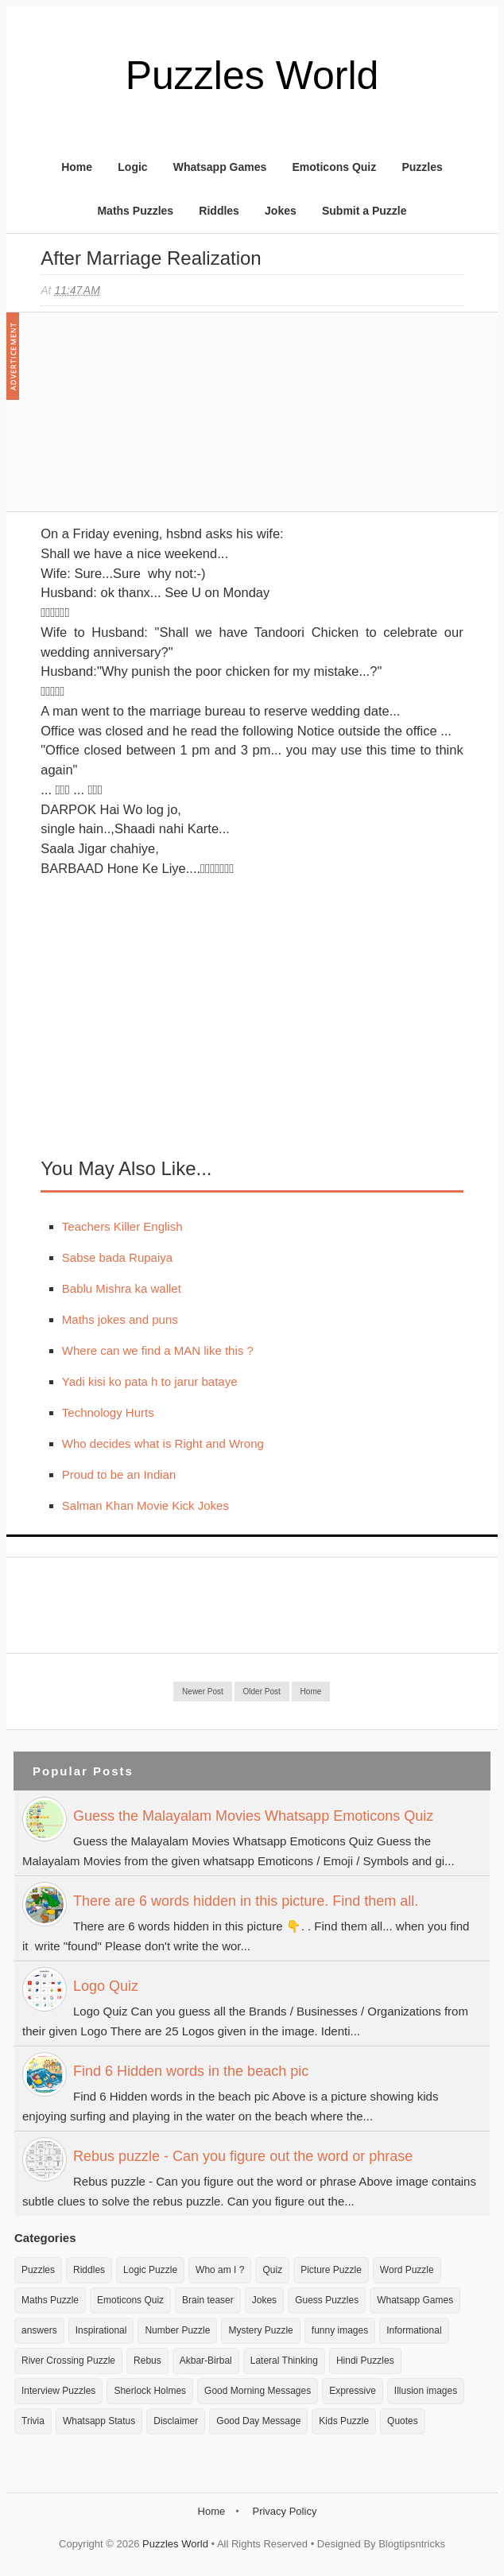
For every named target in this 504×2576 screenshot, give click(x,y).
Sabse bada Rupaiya (117, 1257)
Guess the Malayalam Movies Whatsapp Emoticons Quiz (253, 1816)
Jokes (281, 210)
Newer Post (202, 1691)
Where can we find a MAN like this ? (158, 1350)
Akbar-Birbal (206, 2360)
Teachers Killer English (122, 1226)
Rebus (147, 2360)
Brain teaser (208, 2300)
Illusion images (425, 2390)
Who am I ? (220, 2269)
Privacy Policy (284, 2511)
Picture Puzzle (331, 2269)
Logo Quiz (105, 1986)
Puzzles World (252, 75)
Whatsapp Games (219, 167)
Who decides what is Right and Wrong (163, 1443)
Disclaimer (175, 2421)
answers (39, 2330)
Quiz (272, 2269)
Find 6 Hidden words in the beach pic (190, 2071)
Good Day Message (258, 2421)
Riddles (219, 210)
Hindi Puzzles (365, 2360)
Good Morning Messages (257, 2390)
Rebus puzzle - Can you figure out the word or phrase (243, 2156)
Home (76, 167)
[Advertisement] (160, 419)
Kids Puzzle (344, 2421)
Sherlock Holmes (150, 2390)
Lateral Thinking (284, 2360)
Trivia (33, 2421)
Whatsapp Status (99, 2421)
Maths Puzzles (135, 210)
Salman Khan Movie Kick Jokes (145, 1505)
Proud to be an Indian (119, 1474)
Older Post (262, 1691)
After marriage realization (151, 258)
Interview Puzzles (58, 2390)
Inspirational (101, 2330)
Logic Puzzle (150, 2269)
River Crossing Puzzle (68, 2360)
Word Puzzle (407, 2269)
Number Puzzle (177, 2330)
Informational (413, 2330)
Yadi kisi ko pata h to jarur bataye (150, 1381)
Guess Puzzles (327, 2300)
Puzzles (421, 167)
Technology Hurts (108, 1412)
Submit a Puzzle (364, 210)
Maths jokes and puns (120, 1319)
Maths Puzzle (50, 2300)
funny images (340, 2330)
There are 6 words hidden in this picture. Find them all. (245, 1901)
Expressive (352, 2390)
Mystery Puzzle (260, 2330)
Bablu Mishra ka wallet (121, 1288)
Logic (132, 167)
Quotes (402, 2421)
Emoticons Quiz (334, 167)
